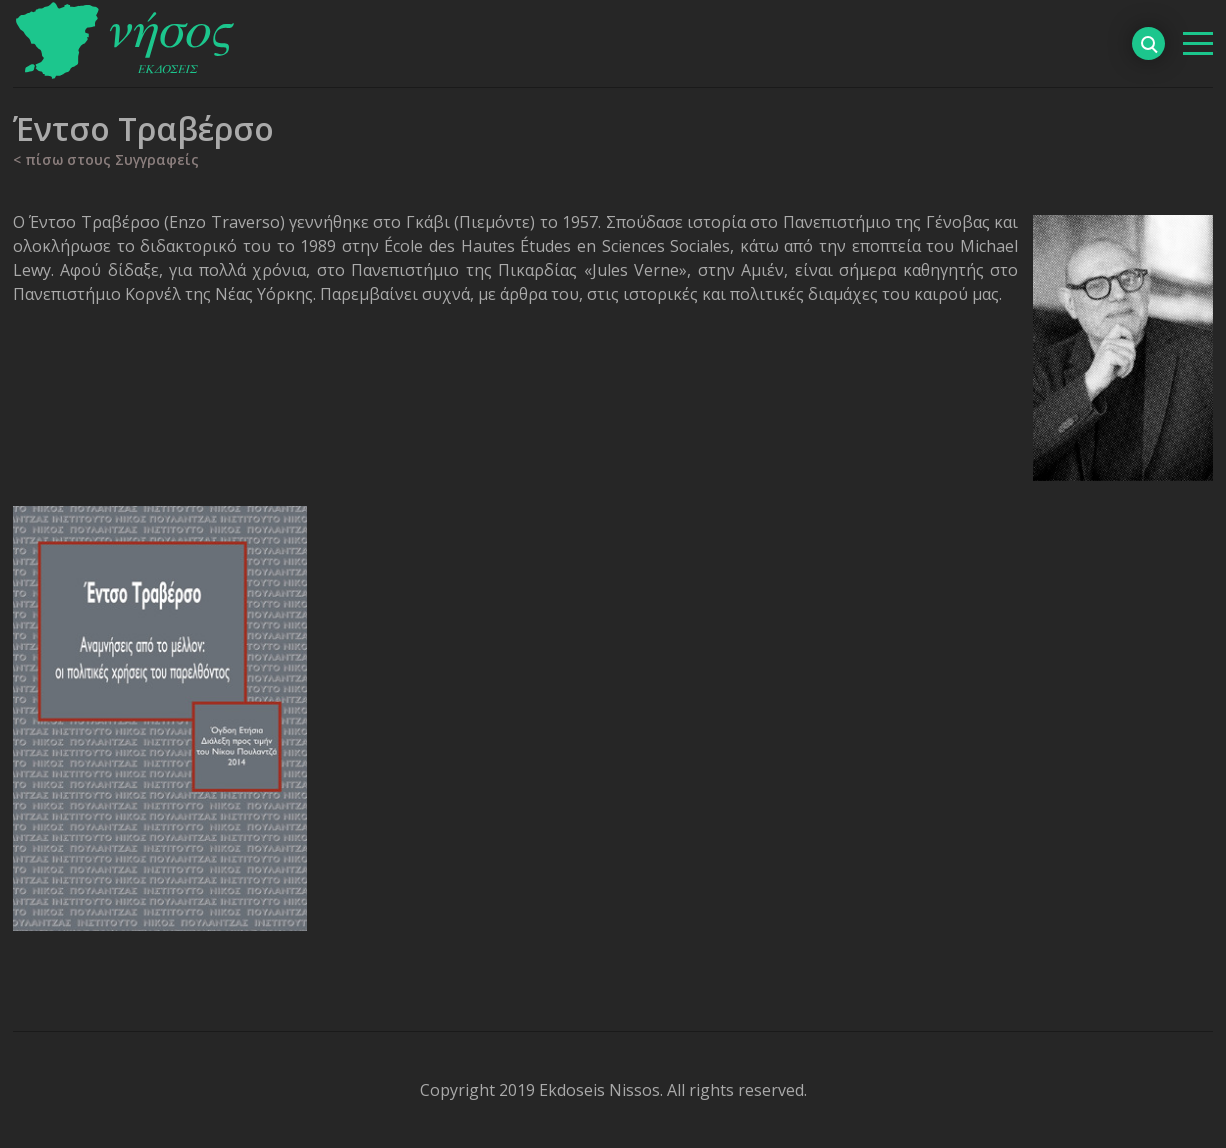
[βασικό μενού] (1198, 43)
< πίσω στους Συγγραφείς (106, 159)
